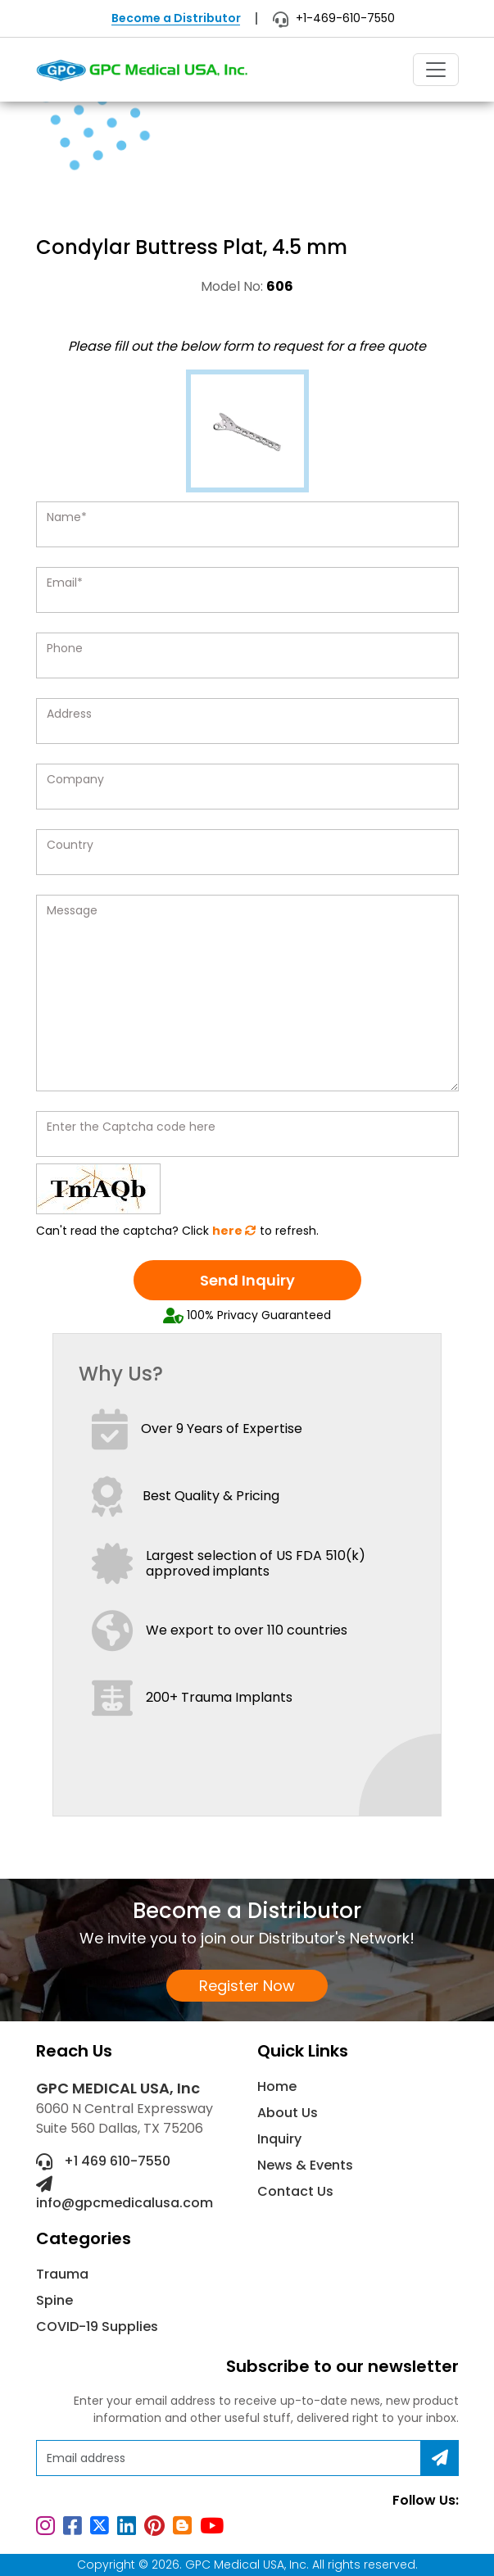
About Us (287, 2112)
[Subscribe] (440, 2458)
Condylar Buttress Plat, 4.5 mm (161, 181)
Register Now (247, 1985)
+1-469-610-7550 (334, 18)
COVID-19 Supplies (97, 2326)
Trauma (62, 2274)
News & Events (305, 2165)
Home (277, 2086)
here (234, 1230)
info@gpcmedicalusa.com (124, 2194)
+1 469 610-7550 (103, 2161)
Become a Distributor (176, 18)
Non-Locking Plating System (264, 161)
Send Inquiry (247, 1280)
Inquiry (279, 2138)
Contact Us (295, 2191)
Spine (54, 2300)
